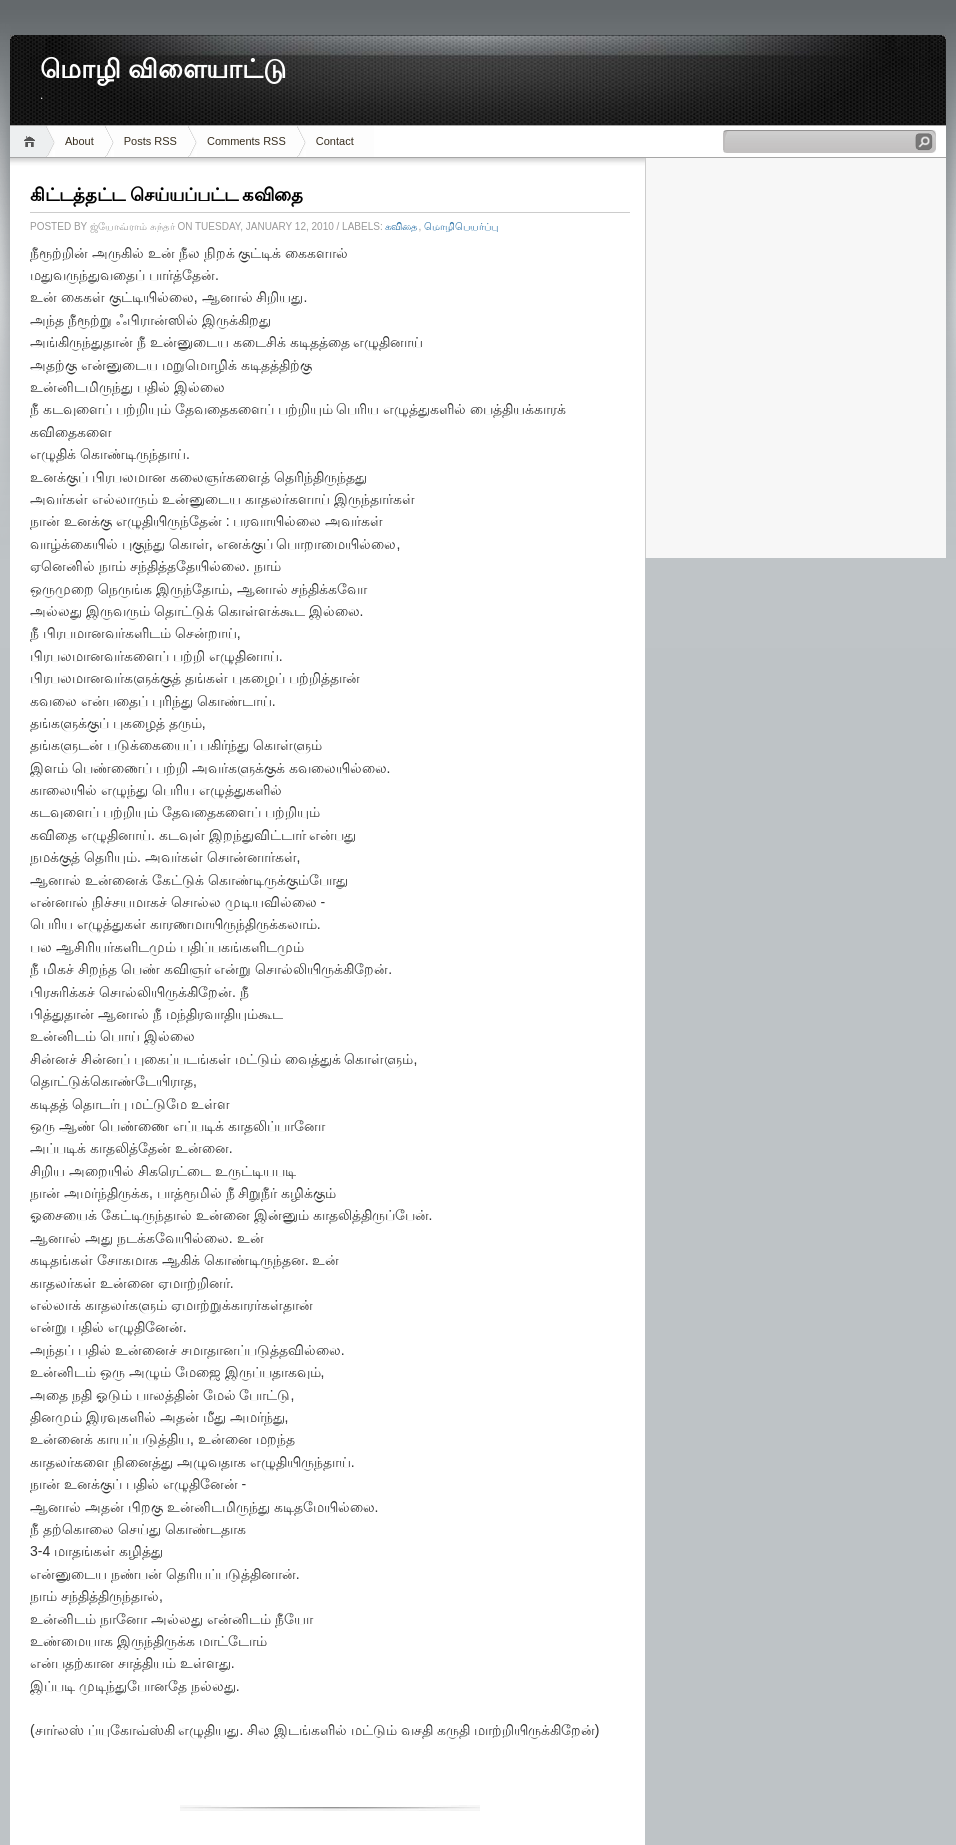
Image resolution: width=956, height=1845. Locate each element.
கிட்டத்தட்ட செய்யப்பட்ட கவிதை (166, 195)
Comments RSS (246, 141)
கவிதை (401, 226)
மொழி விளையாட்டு (163, 69)
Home (32, 141)
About (79, 141)
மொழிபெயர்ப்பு (461, 226)
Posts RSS (150, 141)
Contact (335, 141)
